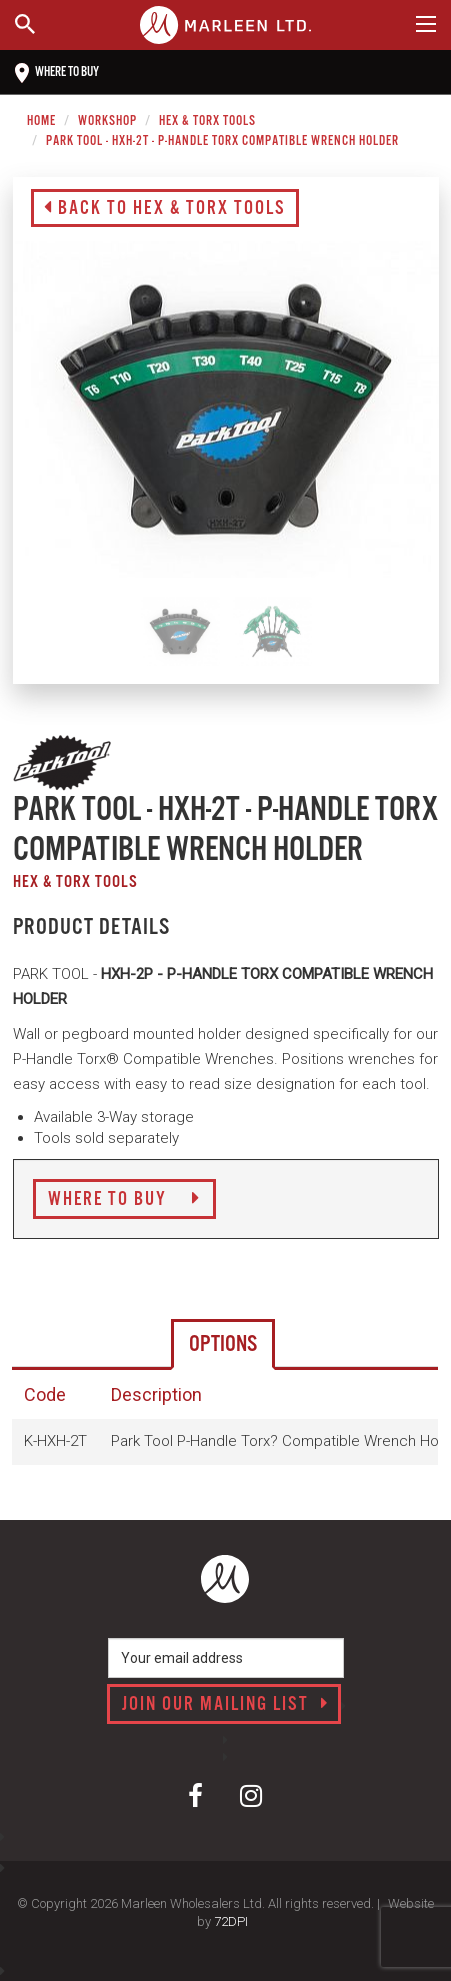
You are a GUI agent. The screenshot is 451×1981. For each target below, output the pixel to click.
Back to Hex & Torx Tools (165, 209)
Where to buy (57, 73)
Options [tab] (223, 1344)
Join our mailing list (225, 1705)
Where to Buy (124, 1200)
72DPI (231, 1921)
